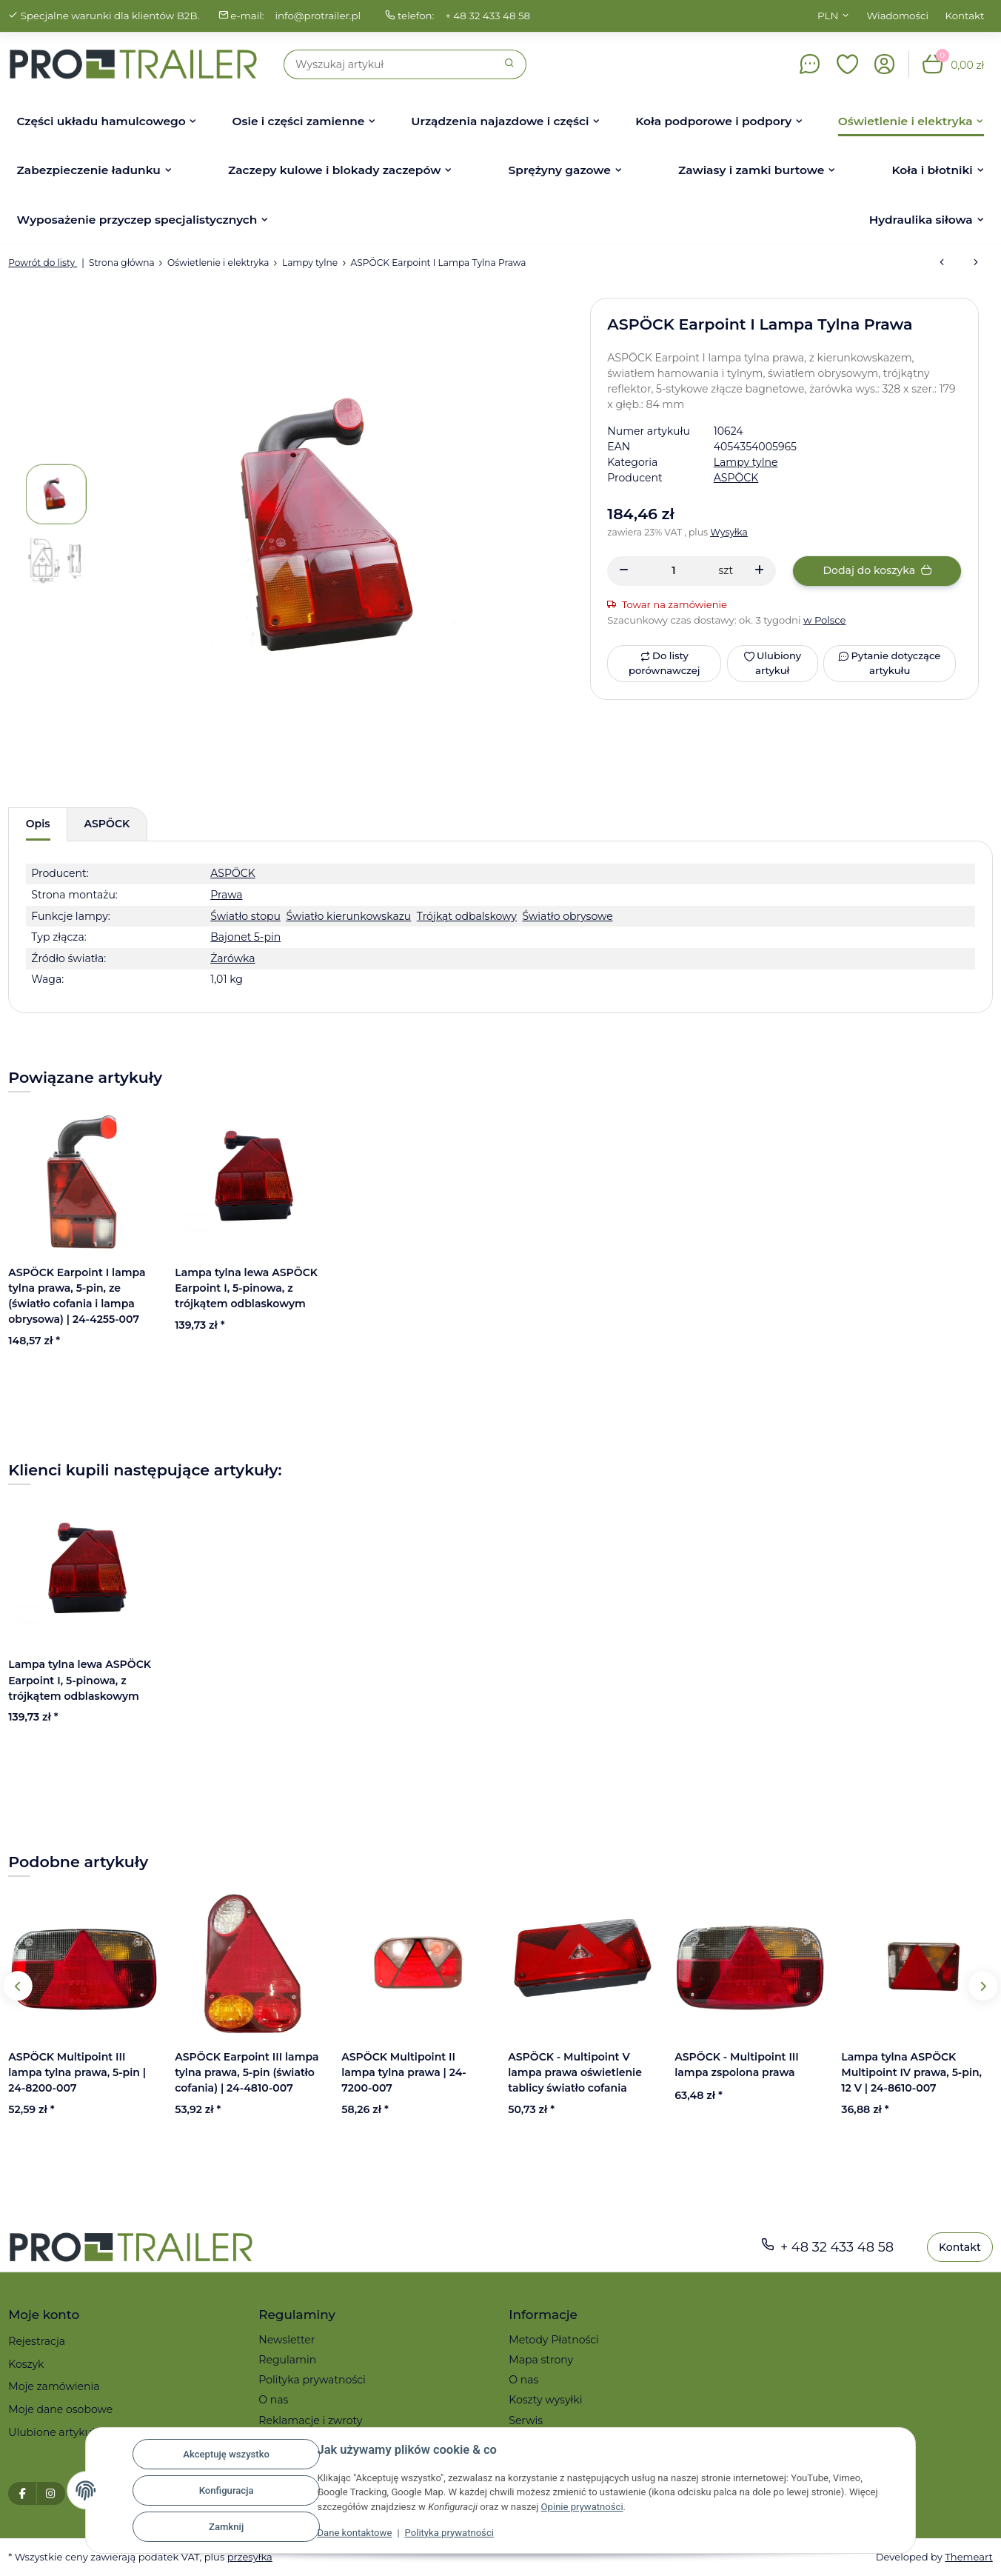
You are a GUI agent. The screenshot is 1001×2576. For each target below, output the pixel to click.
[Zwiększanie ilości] (759, 571)
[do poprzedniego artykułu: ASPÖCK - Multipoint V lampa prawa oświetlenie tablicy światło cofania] (942, 263)
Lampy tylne (746, 462)
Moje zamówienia (53, 2386)
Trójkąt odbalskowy (467, 916)
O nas (273, 2399)
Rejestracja (36, 2341)
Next (982, 1986)
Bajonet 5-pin (245, 937)
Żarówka (232, 958)
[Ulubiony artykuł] (772, 664)
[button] (847, 64)
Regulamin (287, 2359)
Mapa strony (541, 2359)
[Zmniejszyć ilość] (624, 571)
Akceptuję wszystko (225, 2454)
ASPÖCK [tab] (107, 823)
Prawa (226, 894)
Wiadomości (898, 15)
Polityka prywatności (448, 2532)
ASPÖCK (232, 873)
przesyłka (249, 2557)
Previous (18, 1986)
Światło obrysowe (567, 916)
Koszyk (26, 2364)
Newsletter (286, 2339)
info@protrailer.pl (318, 15)
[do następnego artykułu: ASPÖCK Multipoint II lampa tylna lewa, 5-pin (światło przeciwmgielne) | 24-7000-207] (976, 263)
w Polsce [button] (824, 620)
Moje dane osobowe (60, 2409)
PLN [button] (827, 15)
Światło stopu (245, 916)
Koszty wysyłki (545, 2399)
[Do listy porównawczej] (664, 664)
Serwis (526, 2420)
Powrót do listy (42, 262)
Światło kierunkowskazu (348, 916)
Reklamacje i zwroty (310, 2420)
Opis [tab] (38, 823)
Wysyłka (729, 532)
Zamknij (225, 2526)
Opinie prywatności (581, 2506)
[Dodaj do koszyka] (877, 571)
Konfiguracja (225, 2490)
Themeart (968, 2557)
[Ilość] (673, 570)
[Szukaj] (389, 64)
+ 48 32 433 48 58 (487, 15)
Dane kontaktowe (354, 2532)
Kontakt (965, 15)
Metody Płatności (554, 2339)
